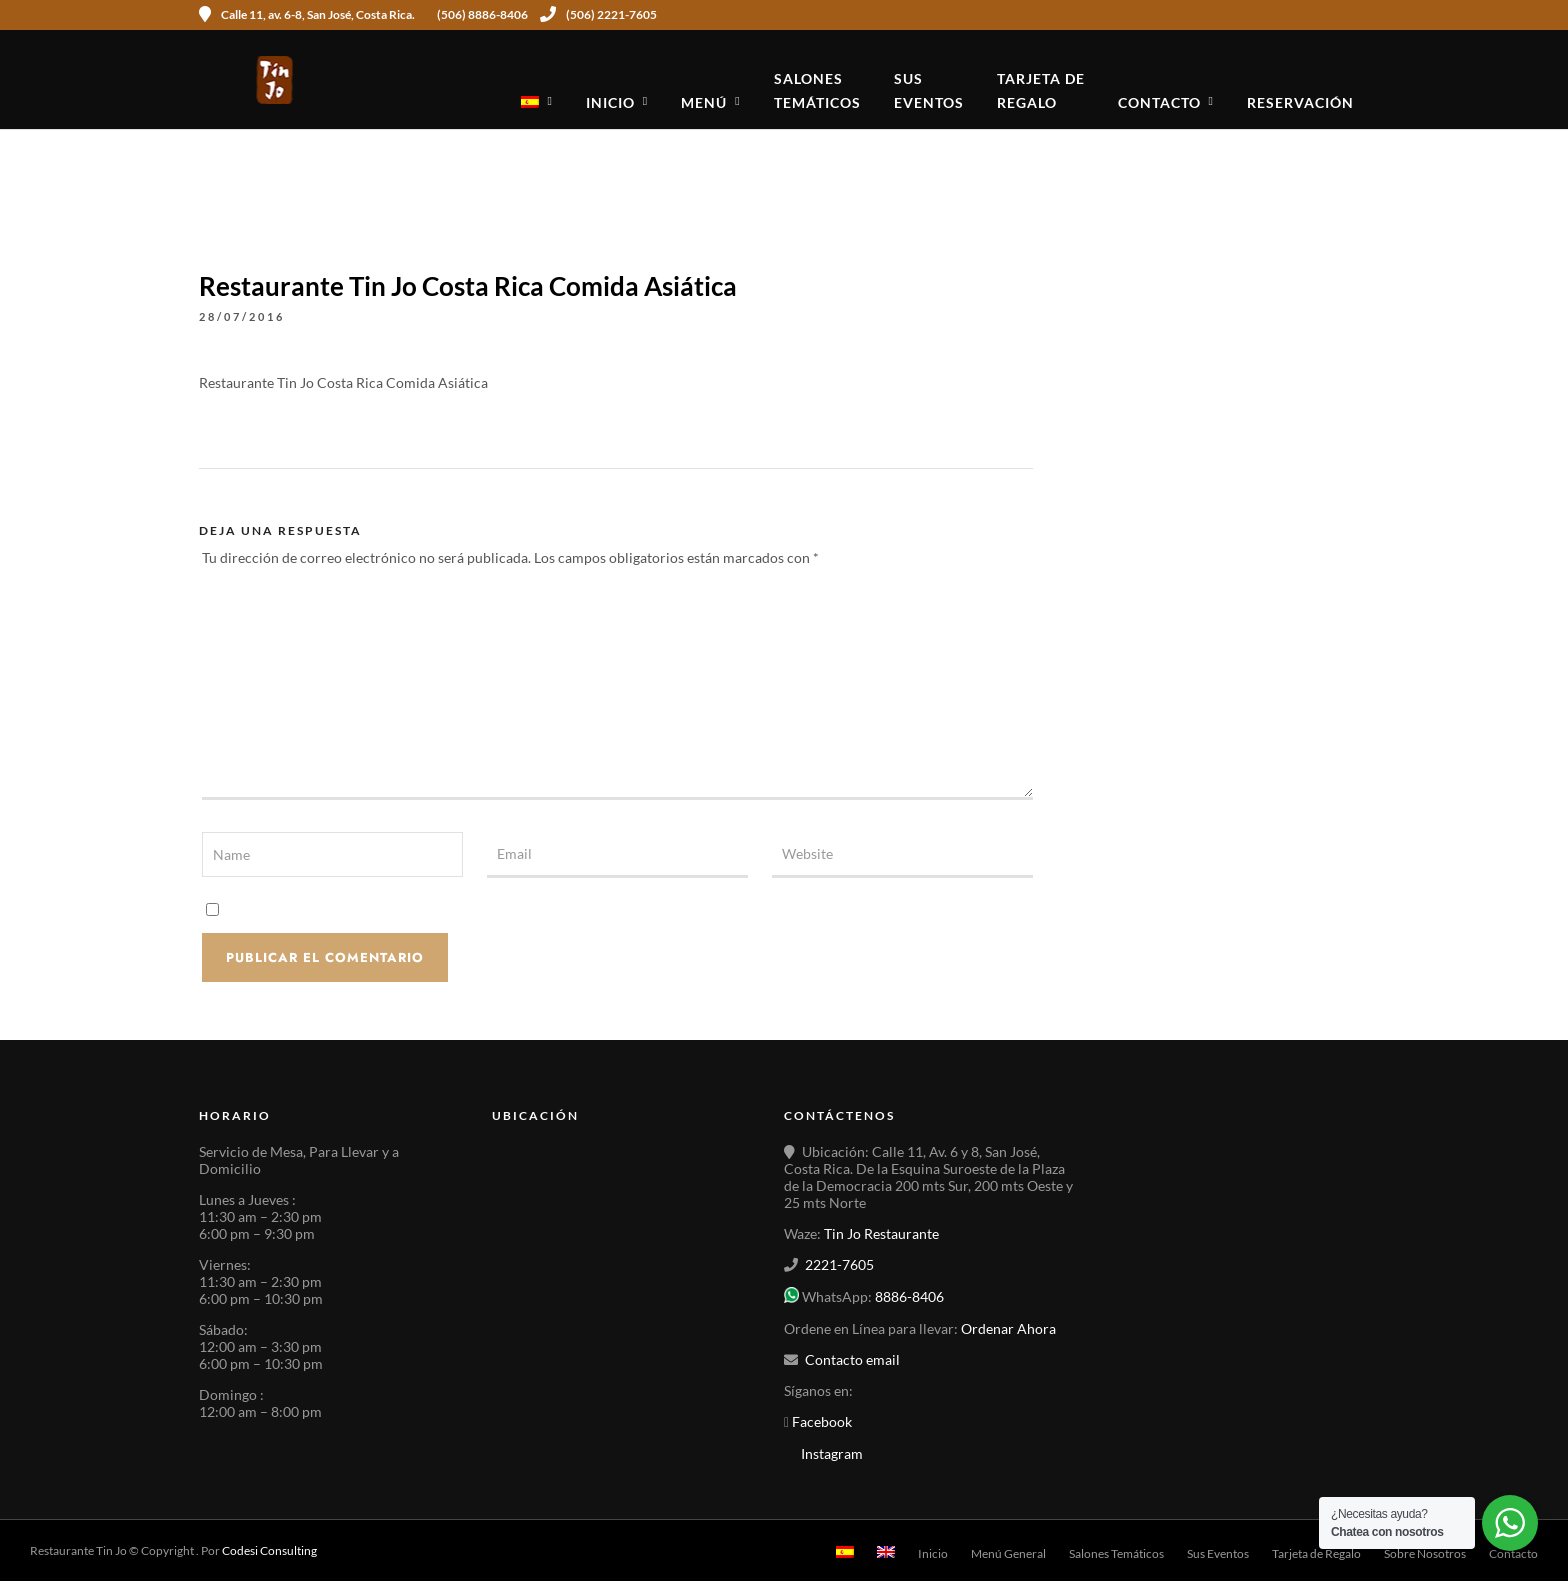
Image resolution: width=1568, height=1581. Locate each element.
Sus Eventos (1218, 1553)
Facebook (820, 1421)
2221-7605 (839, 1264)
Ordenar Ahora (1008, 1328)
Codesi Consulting (269, 1550)
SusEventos (929, 90)
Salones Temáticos (1116, 1553)
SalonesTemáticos (817, 90)
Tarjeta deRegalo (1041, 90)
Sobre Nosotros (1425, 1553)
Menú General (1008, 1553)
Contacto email (852, 1359)
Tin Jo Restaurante (881, 1233)
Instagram (832, 1453)
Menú (704, 102)
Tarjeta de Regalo (1316, 1553)
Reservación (1300, 102)
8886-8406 (909, 1297)
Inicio (610, 102)
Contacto (1159, 102)
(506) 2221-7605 (598, 14)
